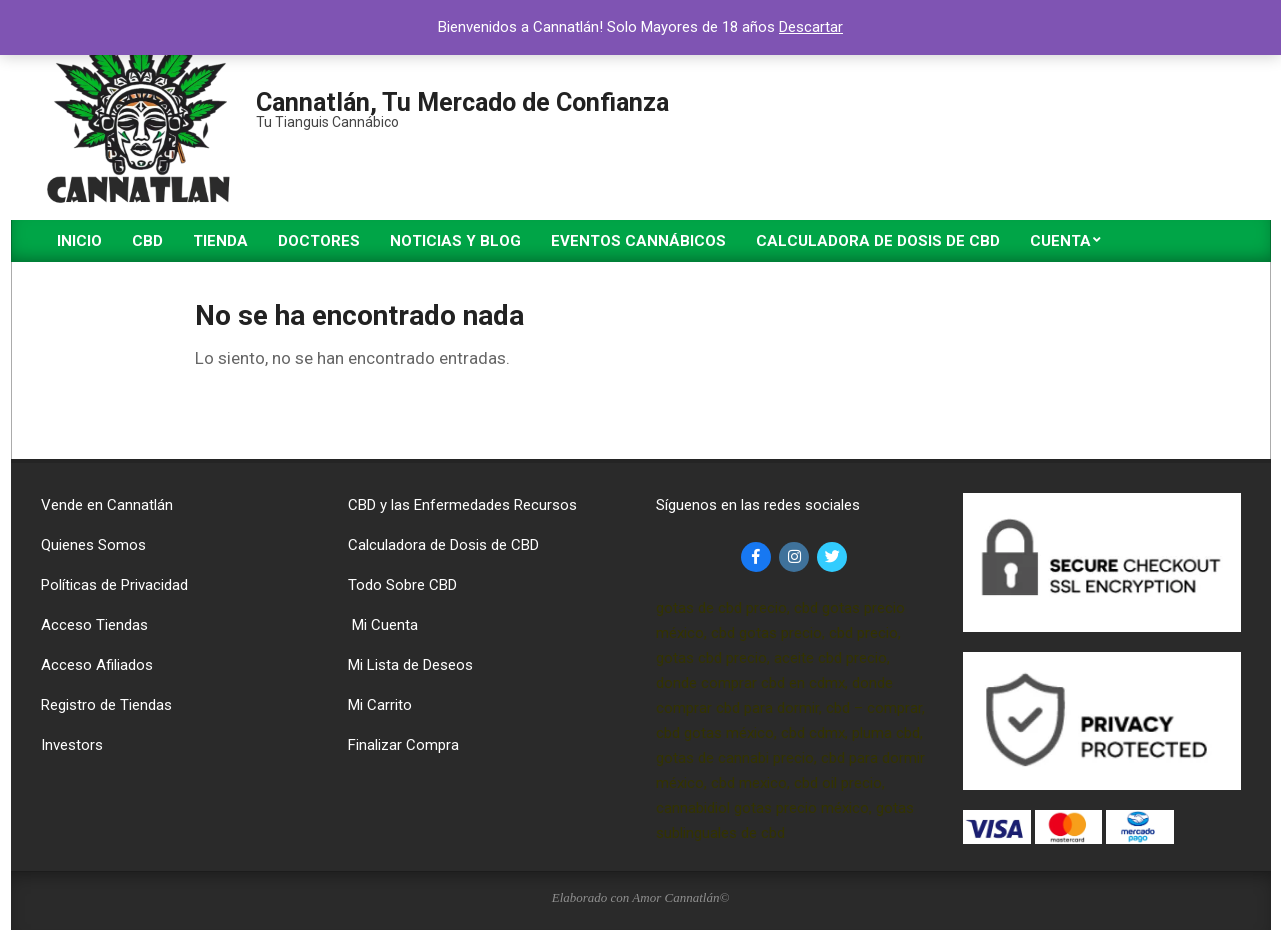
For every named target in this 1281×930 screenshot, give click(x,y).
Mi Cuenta (383, 625)
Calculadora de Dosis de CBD (443, 545)
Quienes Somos (93, 545)
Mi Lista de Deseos (410, 665)
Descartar (811, 27)
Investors (72, 745)
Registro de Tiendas (106, 705)
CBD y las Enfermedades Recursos (462, 505)
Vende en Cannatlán (107, 505)
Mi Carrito (380, 705)
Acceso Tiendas (94, 625)
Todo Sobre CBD (402, 585)
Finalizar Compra (403, 745)
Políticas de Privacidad (114, 585)
